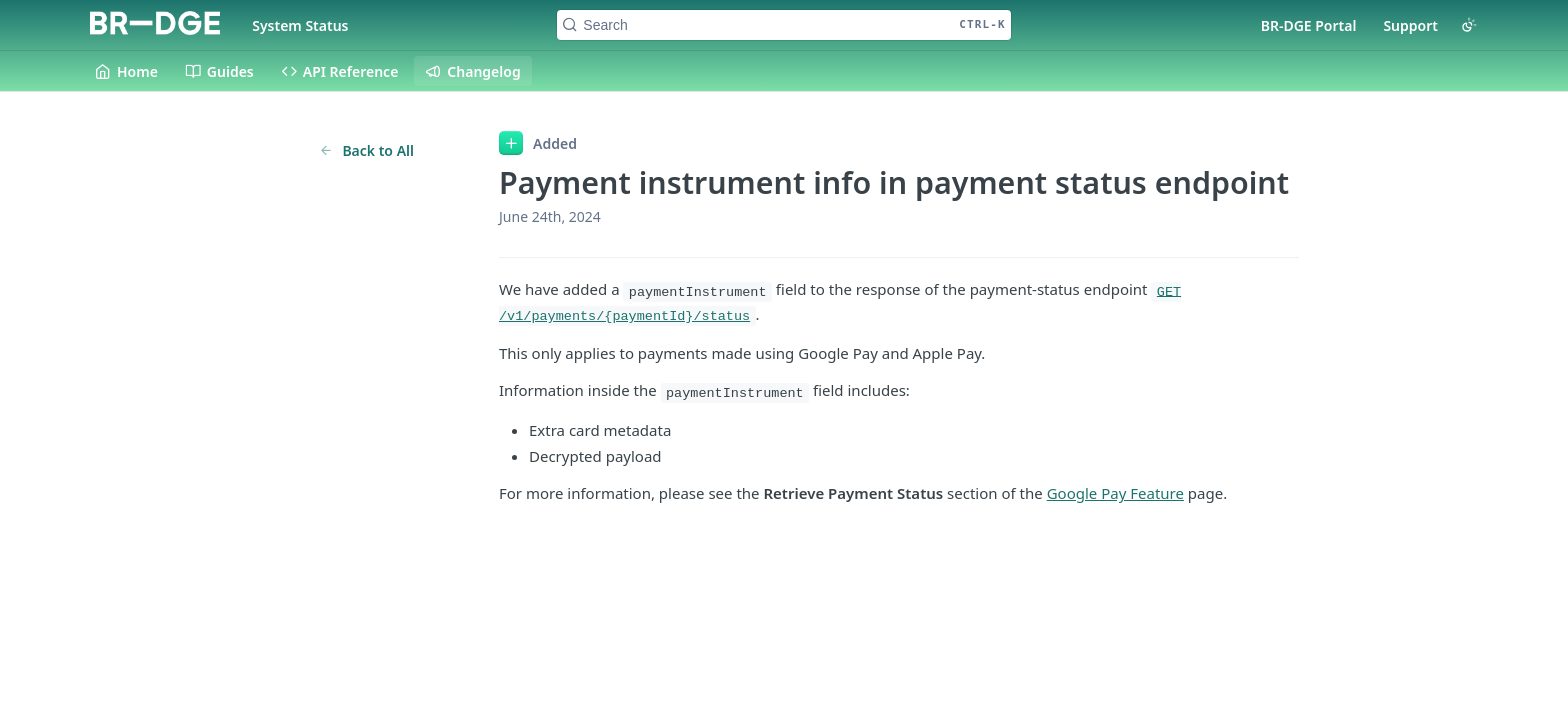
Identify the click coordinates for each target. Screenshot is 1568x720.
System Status (300, 25)
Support (1410, 25)
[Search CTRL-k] (783, 25)
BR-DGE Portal (1309, 25)
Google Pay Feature (1115, 493)
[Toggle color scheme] (1469, 25)
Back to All (366, 150)
